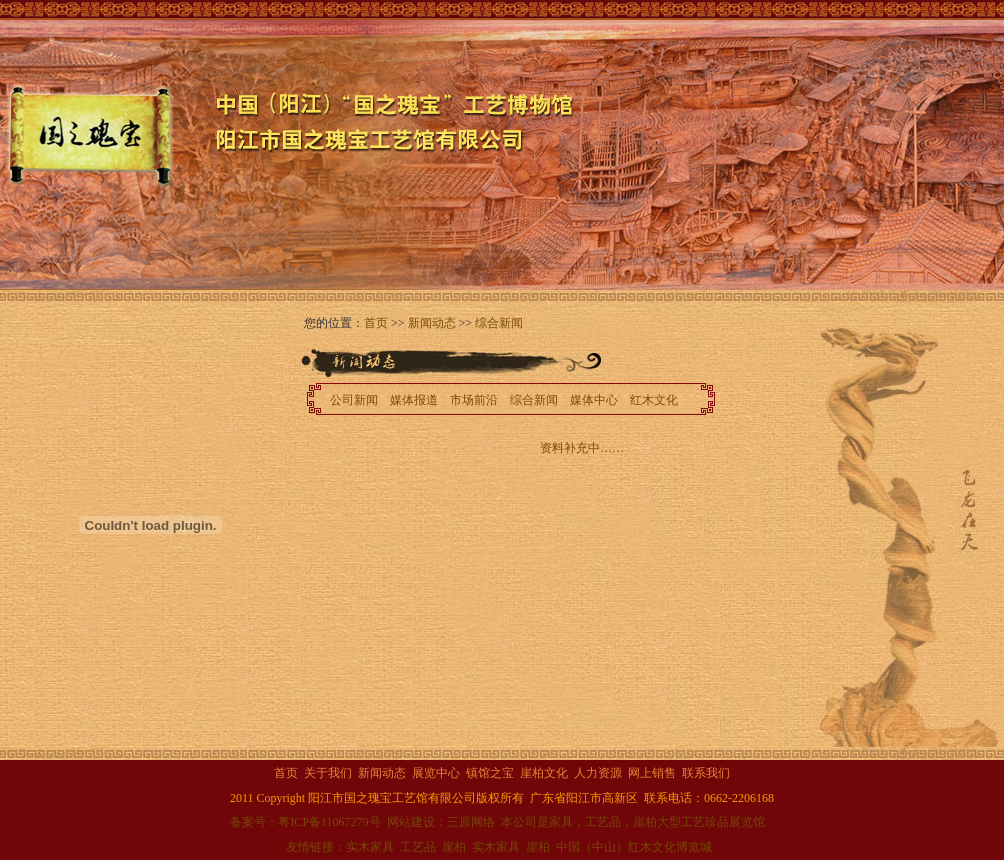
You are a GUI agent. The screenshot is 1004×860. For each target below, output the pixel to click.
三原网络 (471, 822)
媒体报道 (414, 400)
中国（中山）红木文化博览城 (634, 847)
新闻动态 (432, 323)
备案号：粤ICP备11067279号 (305, 822)
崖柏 (454, 847)
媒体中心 (594, 400)
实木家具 (370, 847)
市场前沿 (474, 400)
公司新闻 (354, 400)
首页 (376, 323)
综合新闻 (499, 323)
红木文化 (654, 400)
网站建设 (411, 822)
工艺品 (418, 847)
